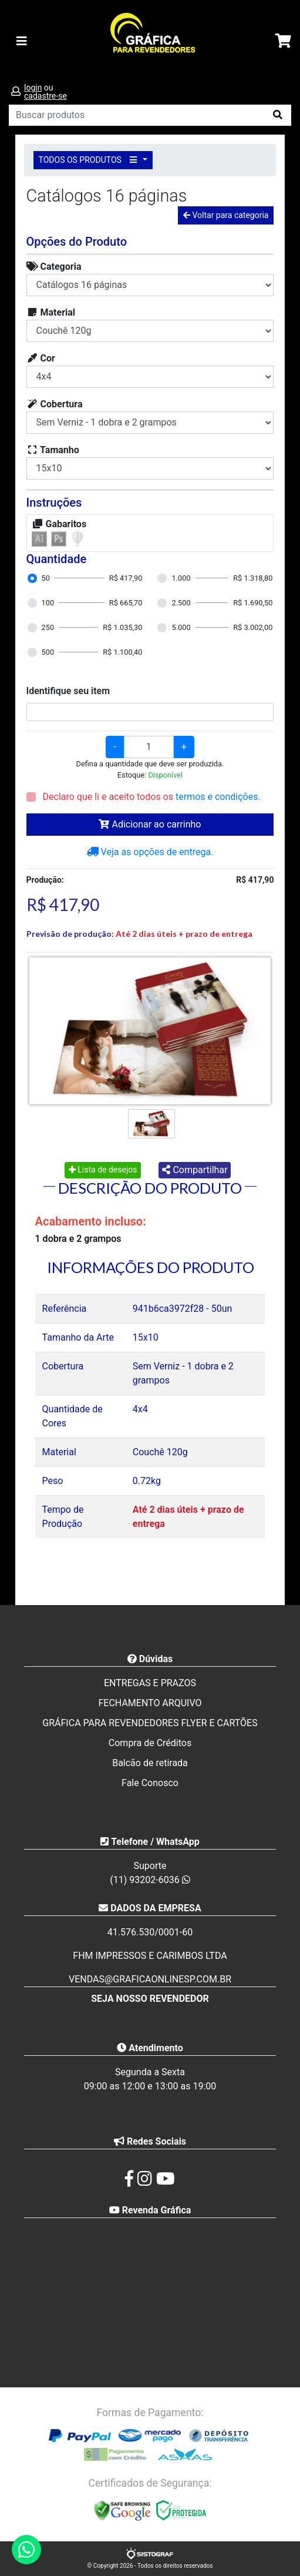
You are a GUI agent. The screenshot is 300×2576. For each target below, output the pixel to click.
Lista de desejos (103, 1169)
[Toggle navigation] (22, 41)
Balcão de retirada (150, 1762)
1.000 (180, 578)
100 (48, 602)
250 (48, 627)
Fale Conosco (150, 1782)
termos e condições (217, 796)
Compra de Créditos (150, 1742)
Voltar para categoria (225, 215)
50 (46, 578)
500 (48, 652)
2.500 (180, 602)
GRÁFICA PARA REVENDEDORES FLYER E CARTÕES (149, 1723)
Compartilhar (194, 1169)
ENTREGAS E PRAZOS (150, 1683)
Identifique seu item (68, 690)
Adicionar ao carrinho (150, 824)
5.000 (180, 627)
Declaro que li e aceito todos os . (151, 796)
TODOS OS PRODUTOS (90, 160)
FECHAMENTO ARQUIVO (149, 1703)
